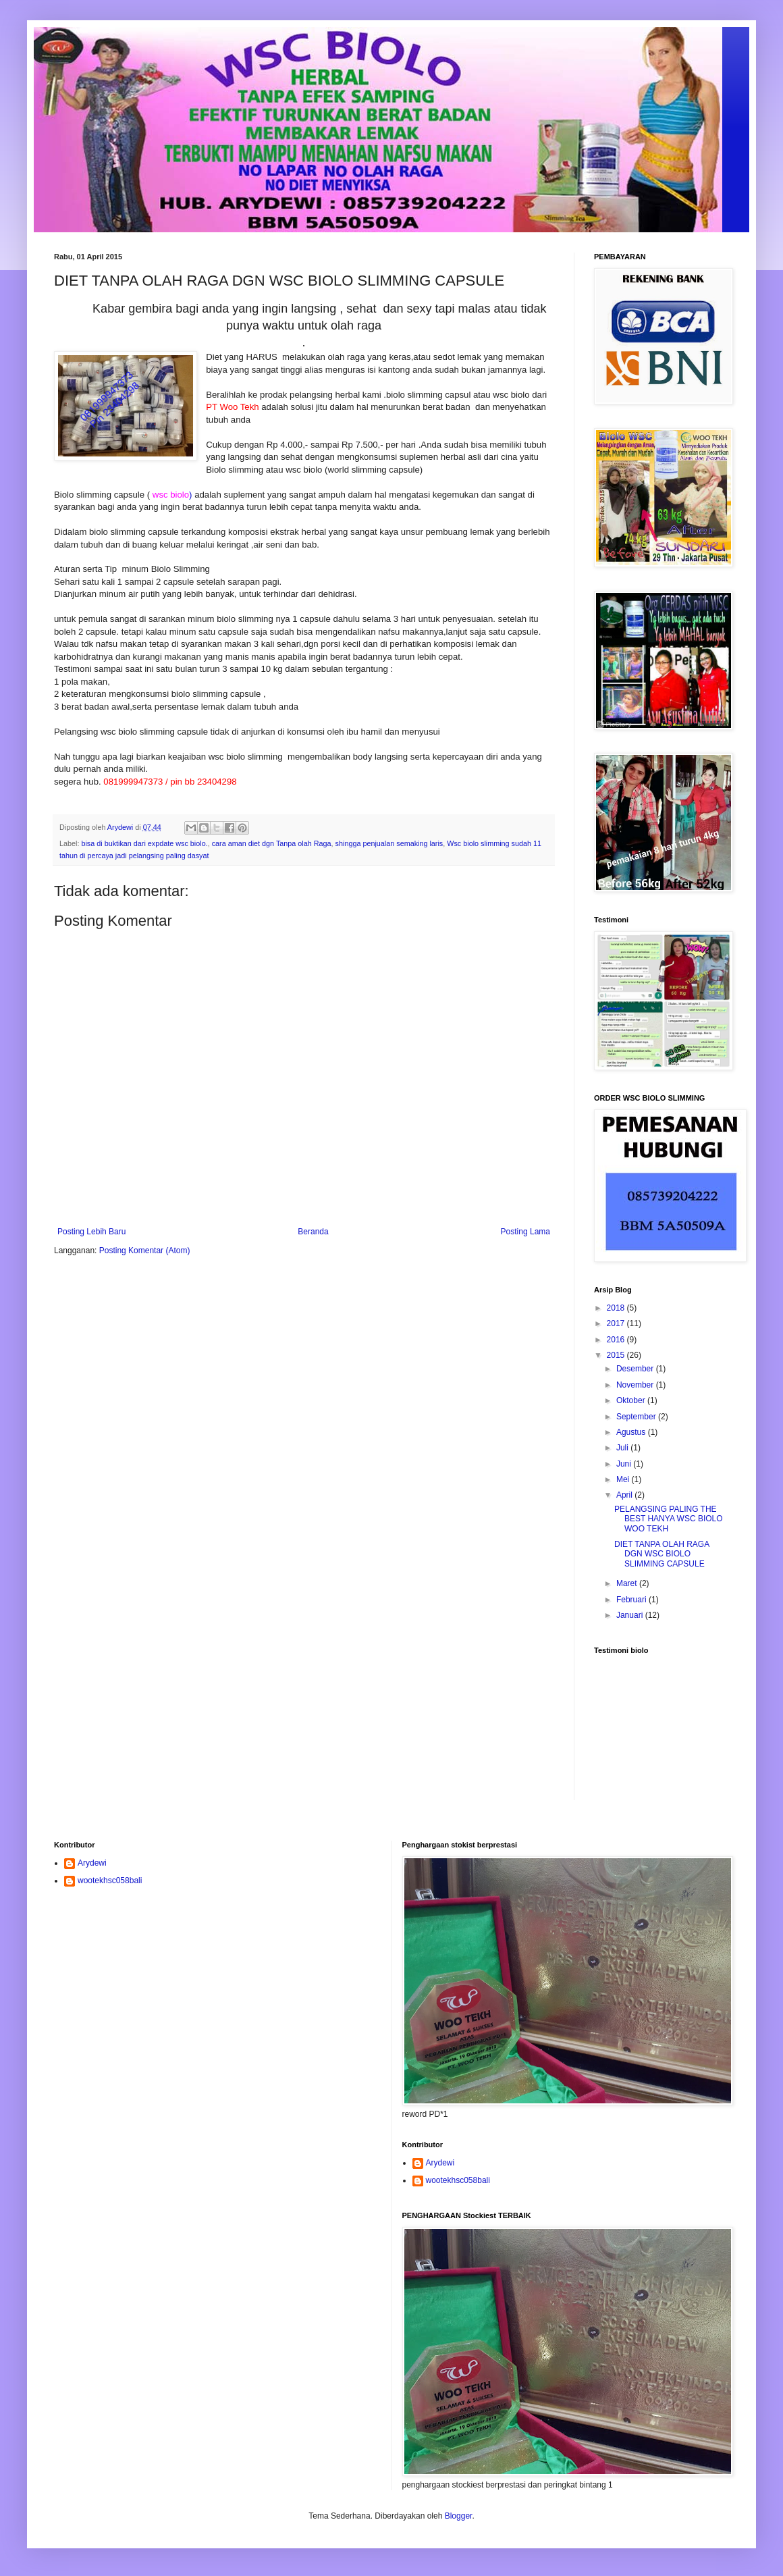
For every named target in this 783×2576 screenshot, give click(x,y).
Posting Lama (525, 1231)
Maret (627, 1583)
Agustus (632, 1432)
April (625, 1495)
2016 (617, 1339)
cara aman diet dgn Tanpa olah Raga (271, 843)
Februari (632, 1599)
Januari (630, 1615)
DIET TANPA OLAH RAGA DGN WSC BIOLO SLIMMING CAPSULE (661, 1554)
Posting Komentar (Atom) (144, 1250)
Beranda (313, 1231)
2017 (617, 1323)
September (637, 1416)
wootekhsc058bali (110, 1880)
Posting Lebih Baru (91, 1231)
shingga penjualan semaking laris (389, 843)
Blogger (459, 2516)
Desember (636, 1368)
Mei (624, 1479)
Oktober (631, 1400)
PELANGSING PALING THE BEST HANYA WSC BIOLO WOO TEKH (668, 1518)
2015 (617, 1355)
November (636, 1385)
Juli (623, 1447)
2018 (617, 1308)
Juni (624, 1464)
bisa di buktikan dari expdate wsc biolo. (144, 843)
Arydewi (92, 1863)
